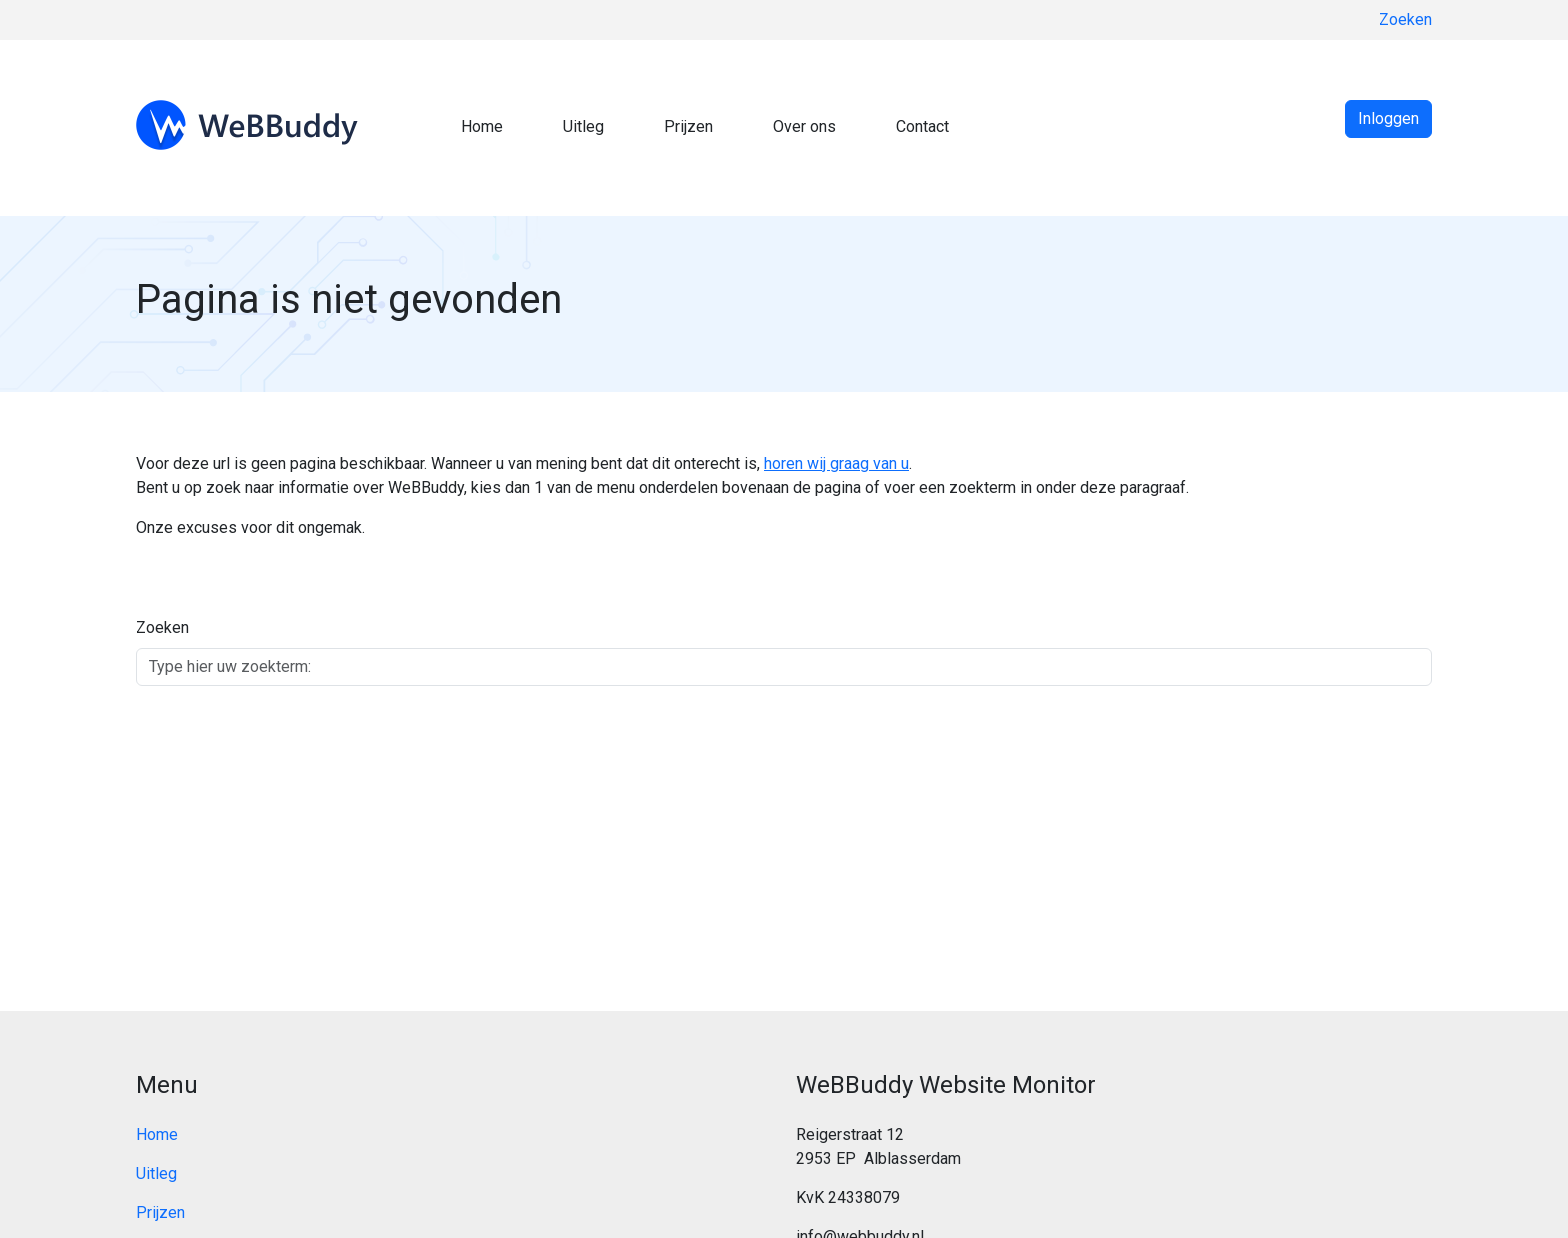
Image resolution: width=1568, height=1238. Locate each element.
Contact (922, 126)
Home (482, 126)
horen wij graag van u (836, 463)
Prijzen (688, 126)
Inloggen (1388, 118)
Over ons (804, 126)
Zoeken (1405, 19)
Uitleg (583, 126)
